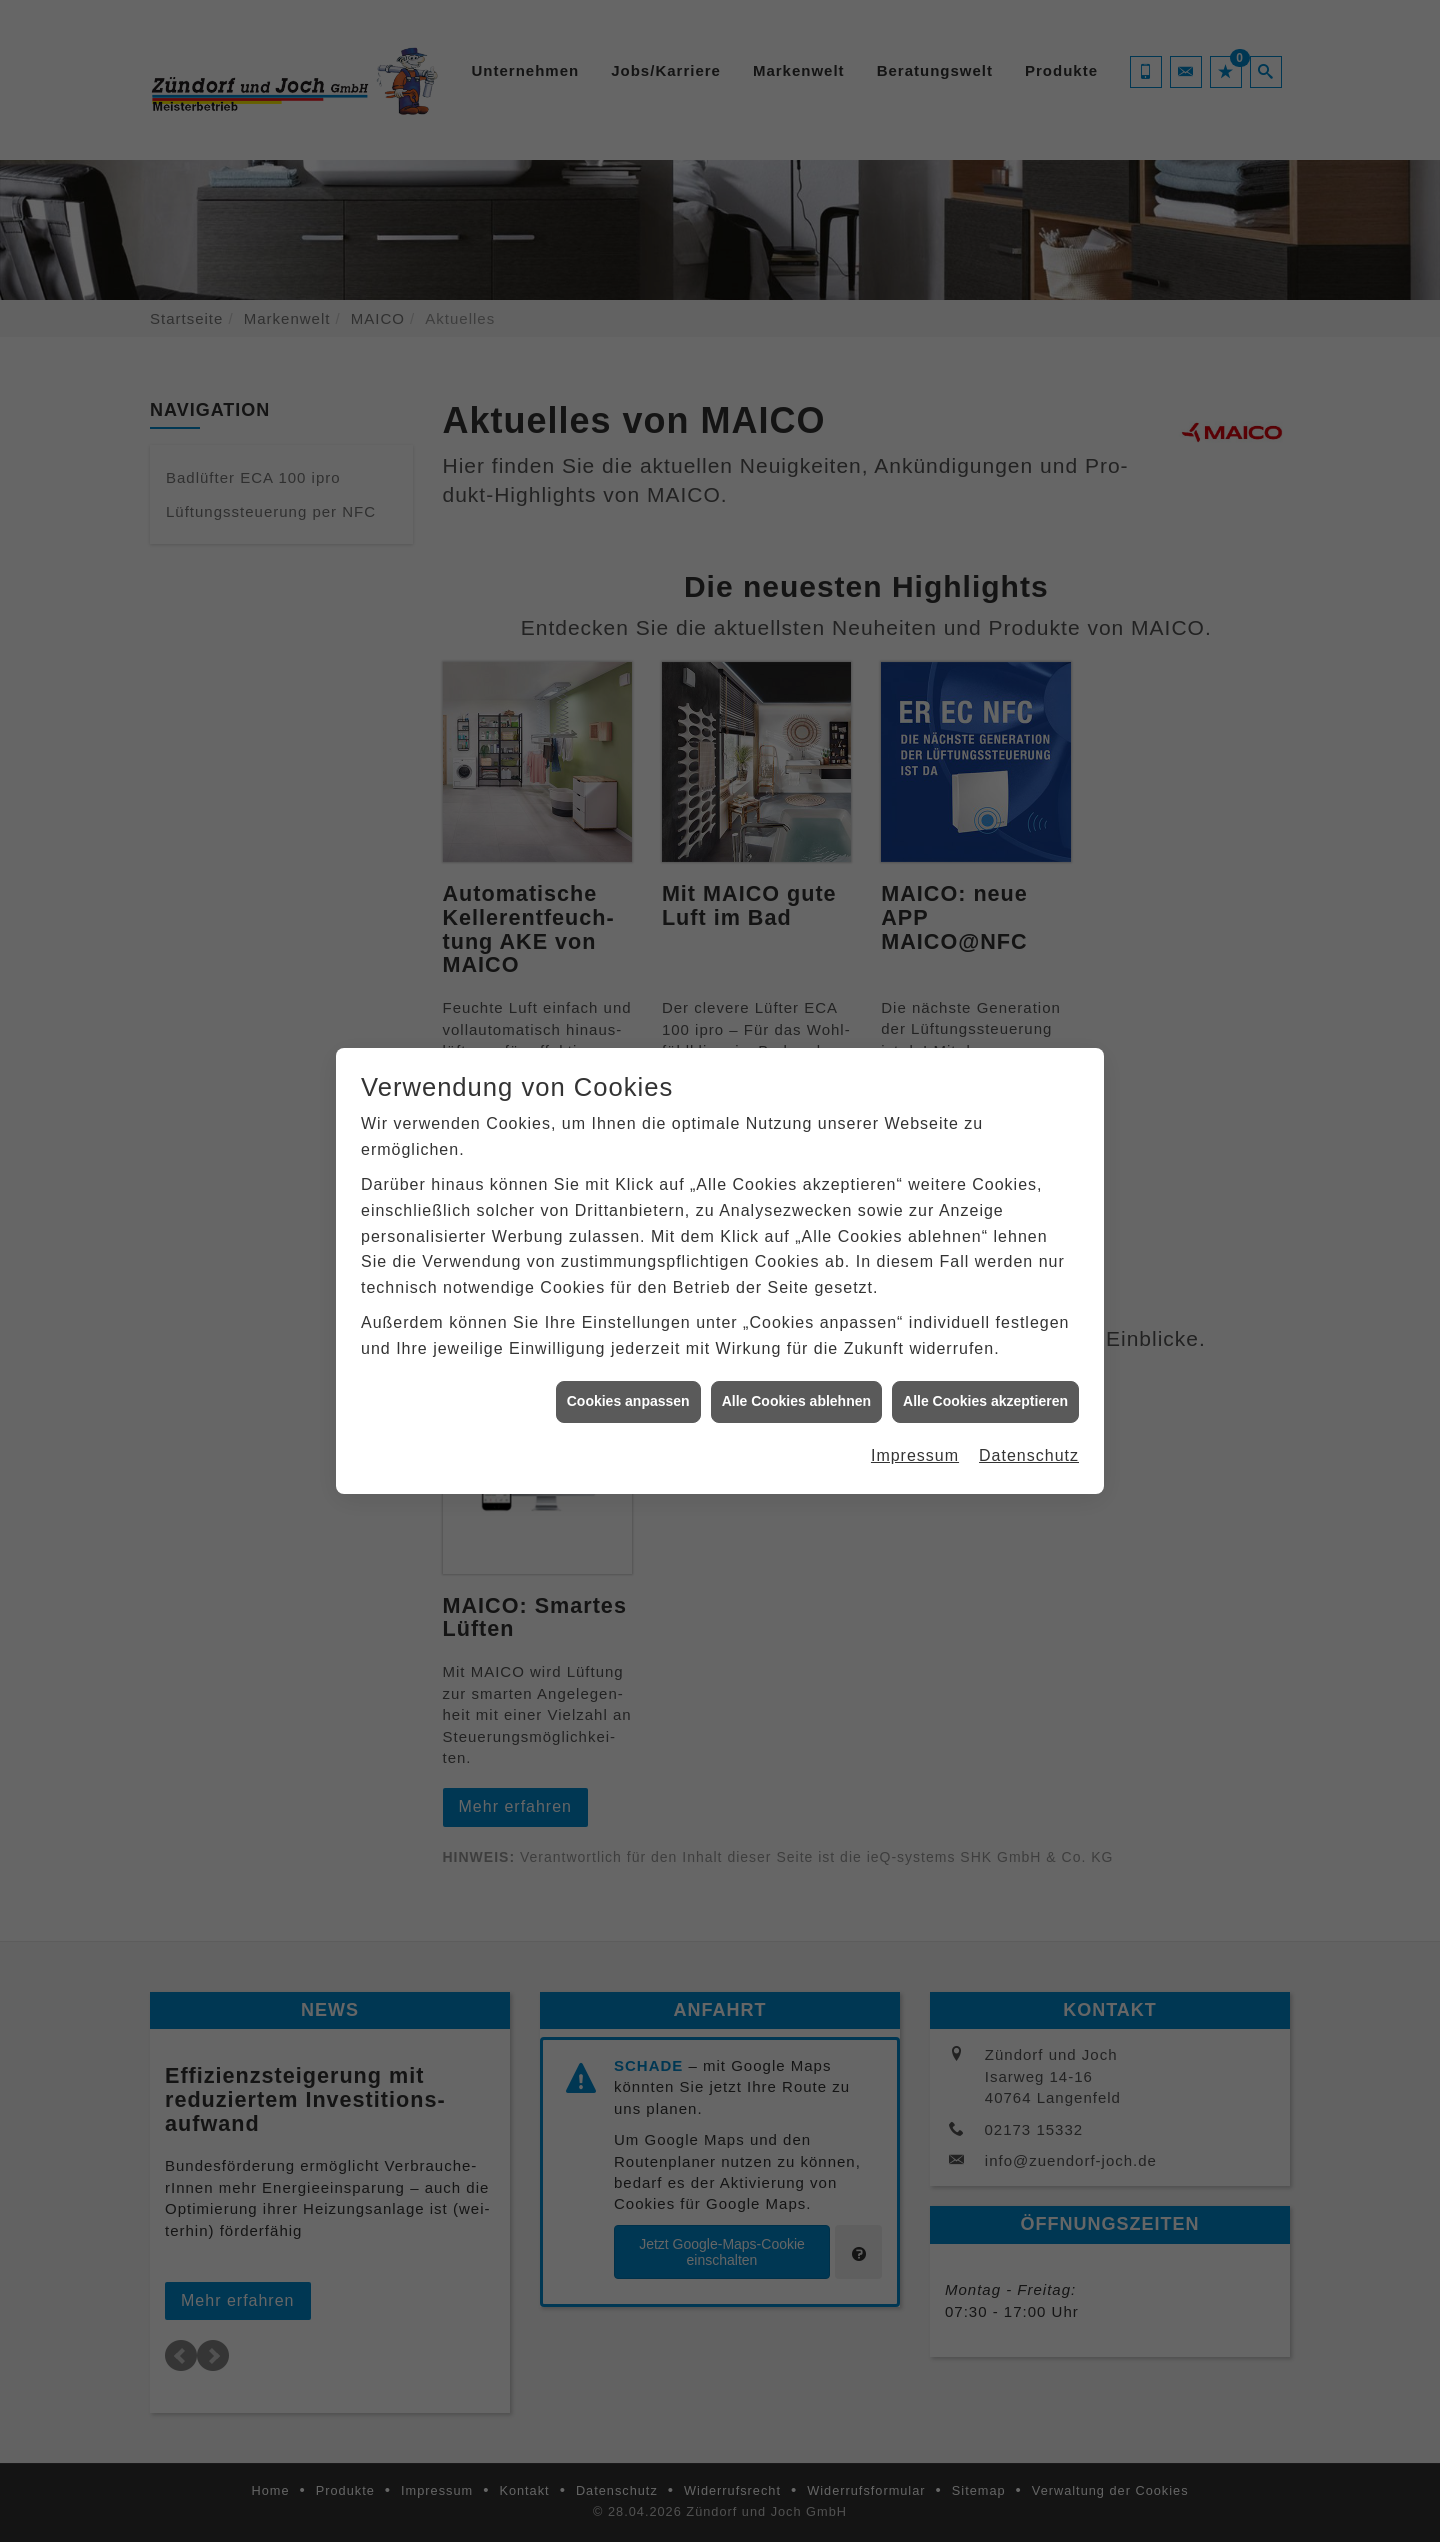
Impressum (915, 1431)
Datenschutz (1029, 1431)
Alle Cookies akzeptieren (985, 1377)
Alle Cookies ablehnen (796, 1377)
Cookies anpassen (628, 1377)
